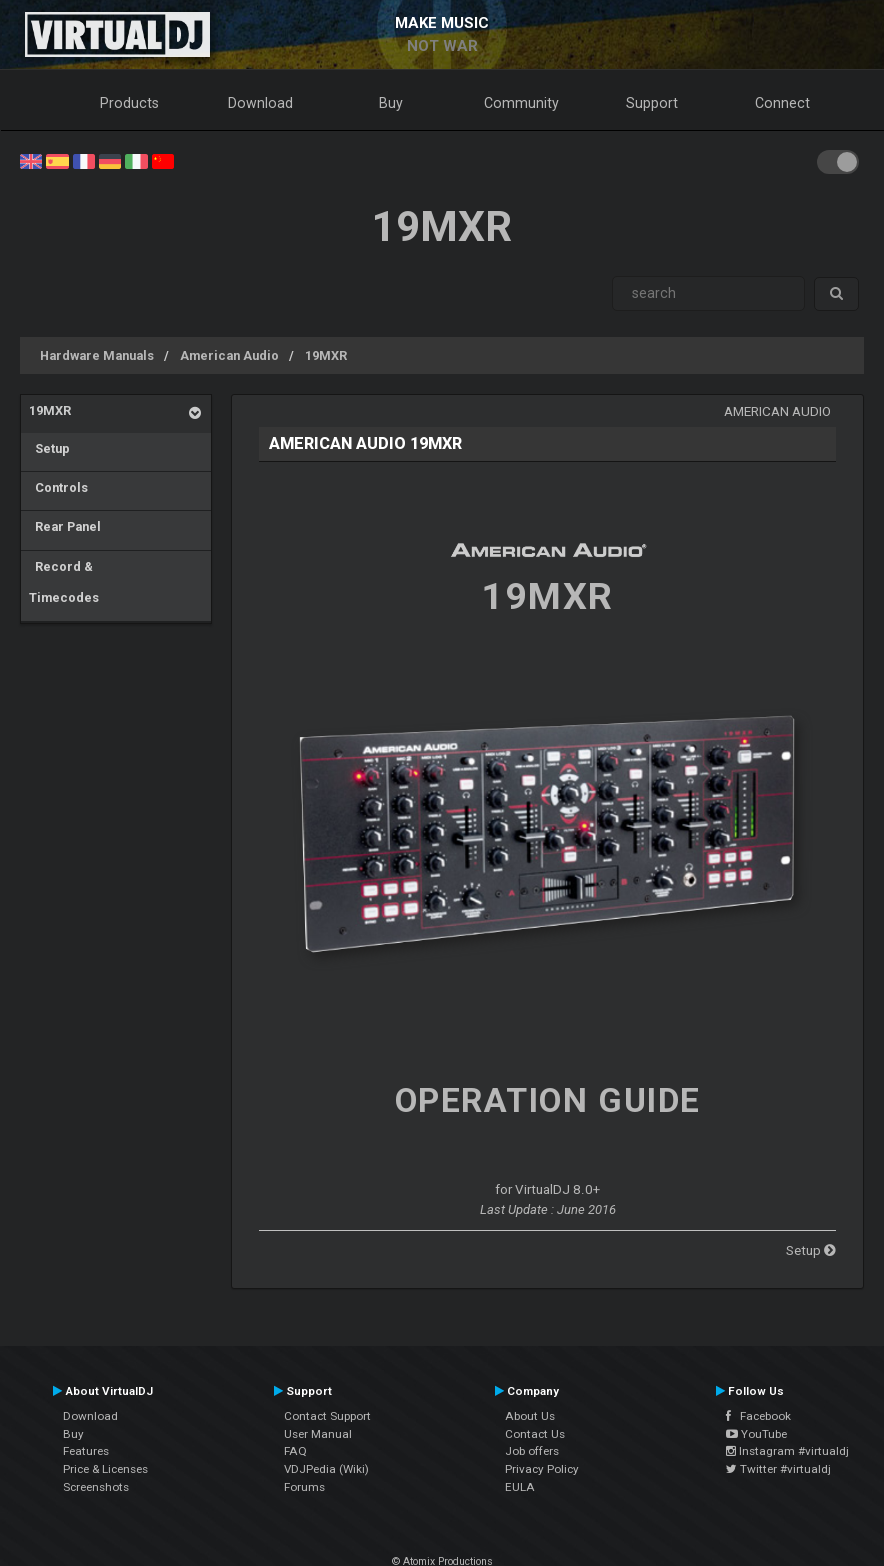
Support (652, 103)
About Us (530, 1416)
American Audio (229, 355)
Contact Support (327, 1416)
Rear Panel (65, 526)
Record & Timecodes (64, 582)
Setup (49, 448)
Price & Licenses (105, 1469)
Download (260, 103)
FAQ (295, 1451)
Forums (304, 1487)
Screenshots (96, 1487)
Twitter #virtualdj (778, 1469)
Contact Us (535, 1434)
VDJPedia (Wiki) (326, 1469)
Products (129, 103)
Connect (782, 103)
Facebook (758, 1416)
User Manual (318, 1434)
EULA (520, 1487)
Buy (391, 103)
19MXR (326, 355)
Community (521, 103)
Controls (58, 487)
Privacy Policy (542, 1469)
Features (86, 1451)
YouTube (756, 1434)
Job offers (532, 1451)
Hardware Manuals (97, 355)
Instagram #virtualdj (787, 1451)
